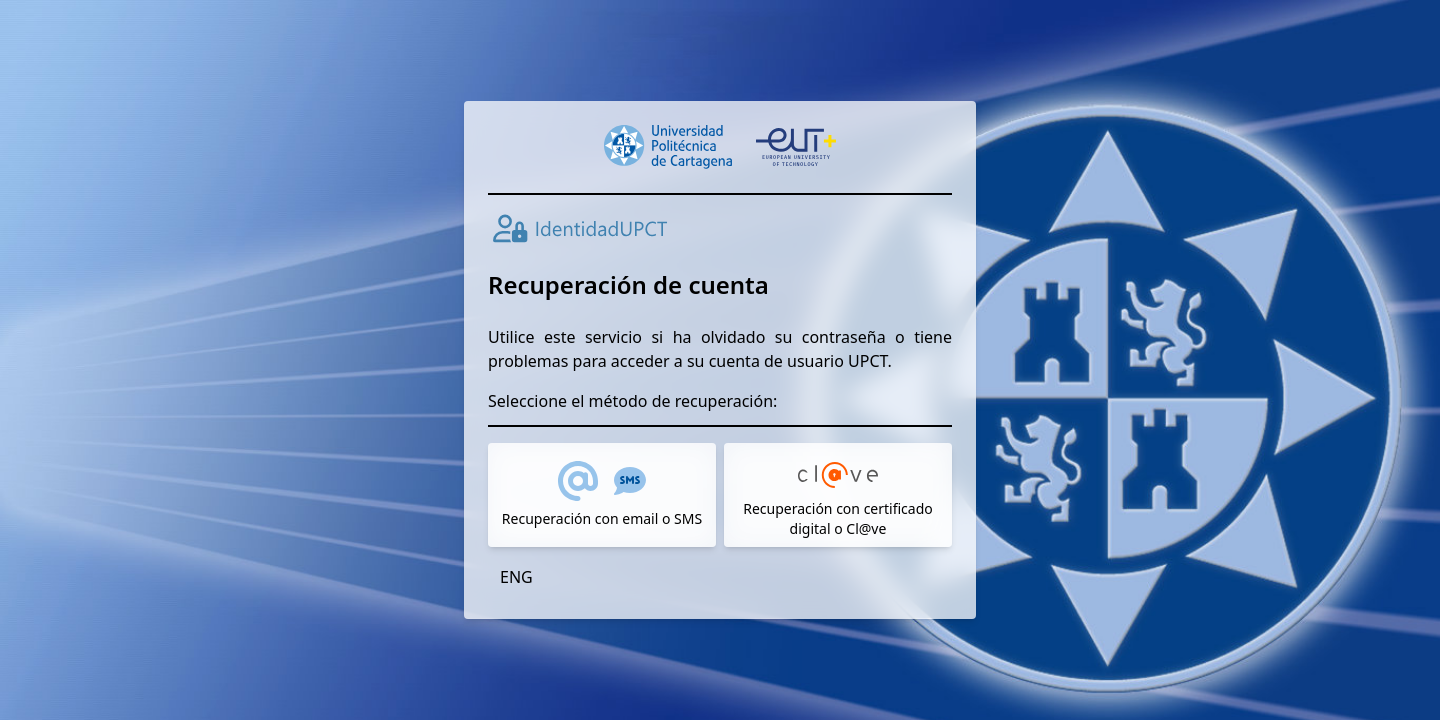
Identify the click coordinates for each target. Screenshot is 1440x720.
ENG (516, 577)
